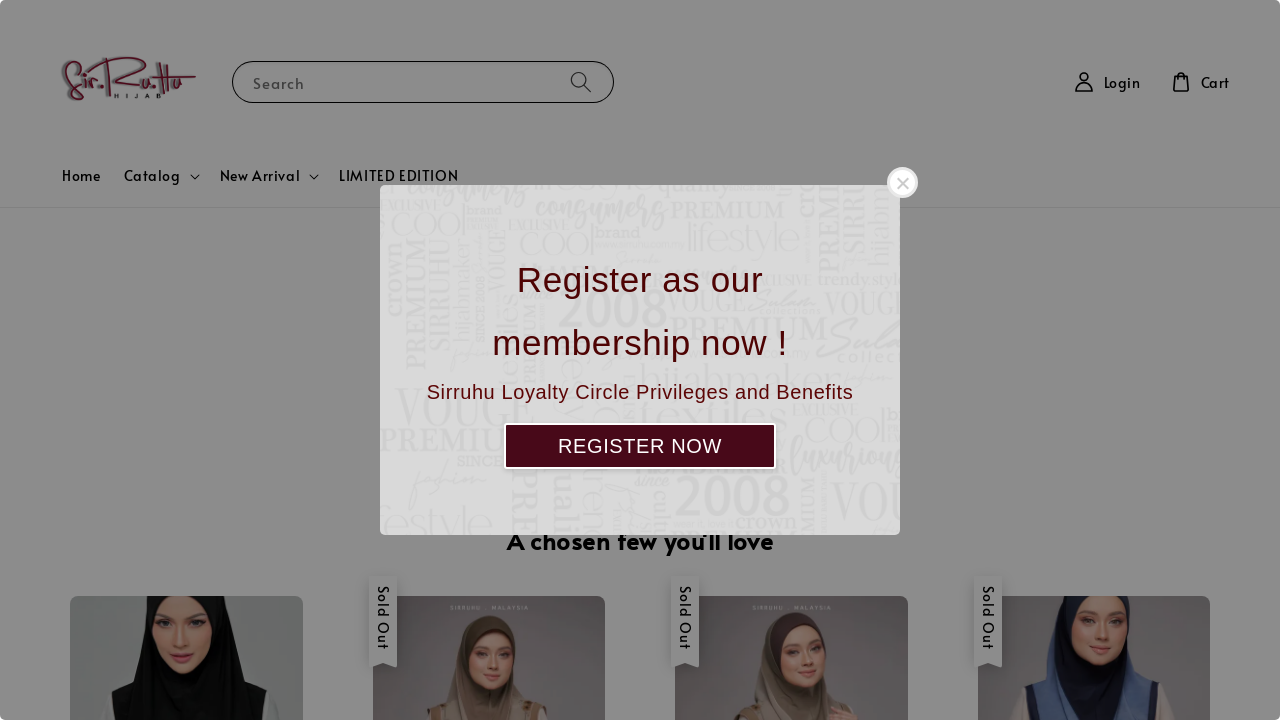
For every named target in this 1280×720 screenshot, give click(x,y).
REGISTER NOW (640, 446)
